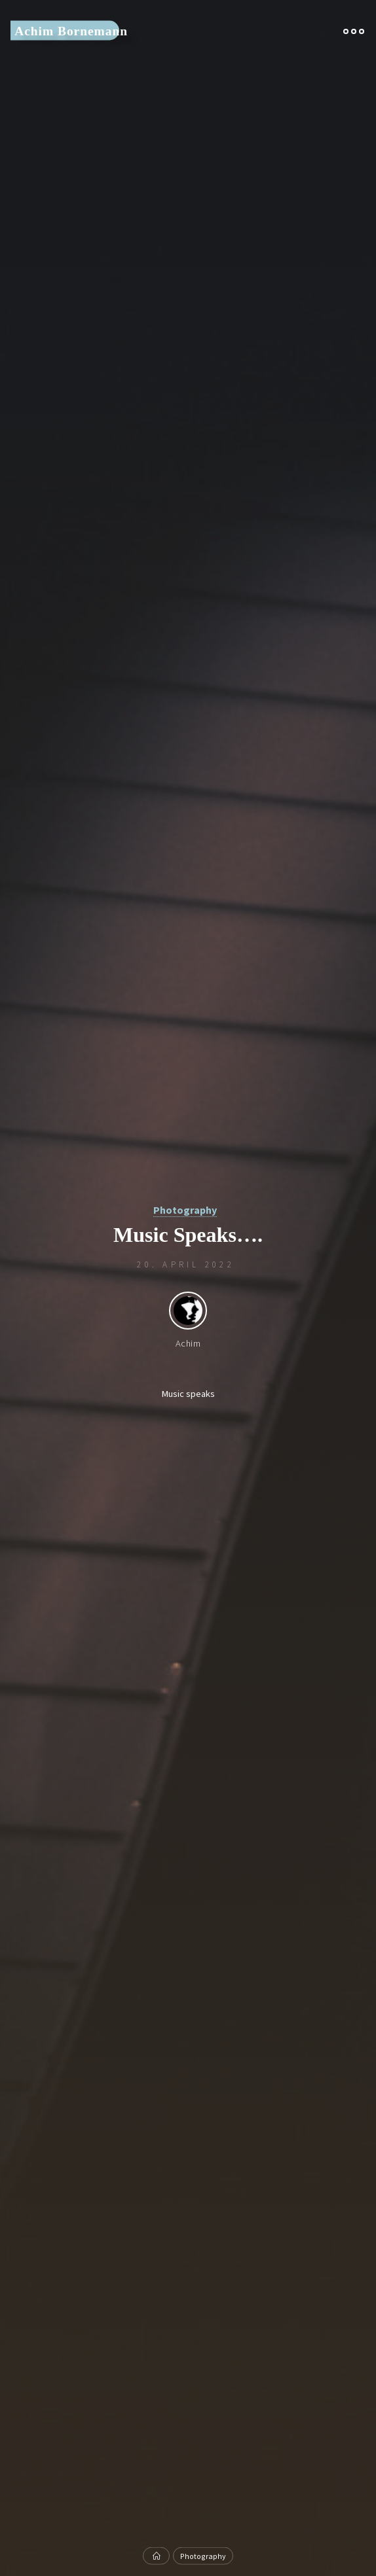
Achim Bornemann (71, 30)
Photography (185, 1209)
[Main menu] (354, 31)
